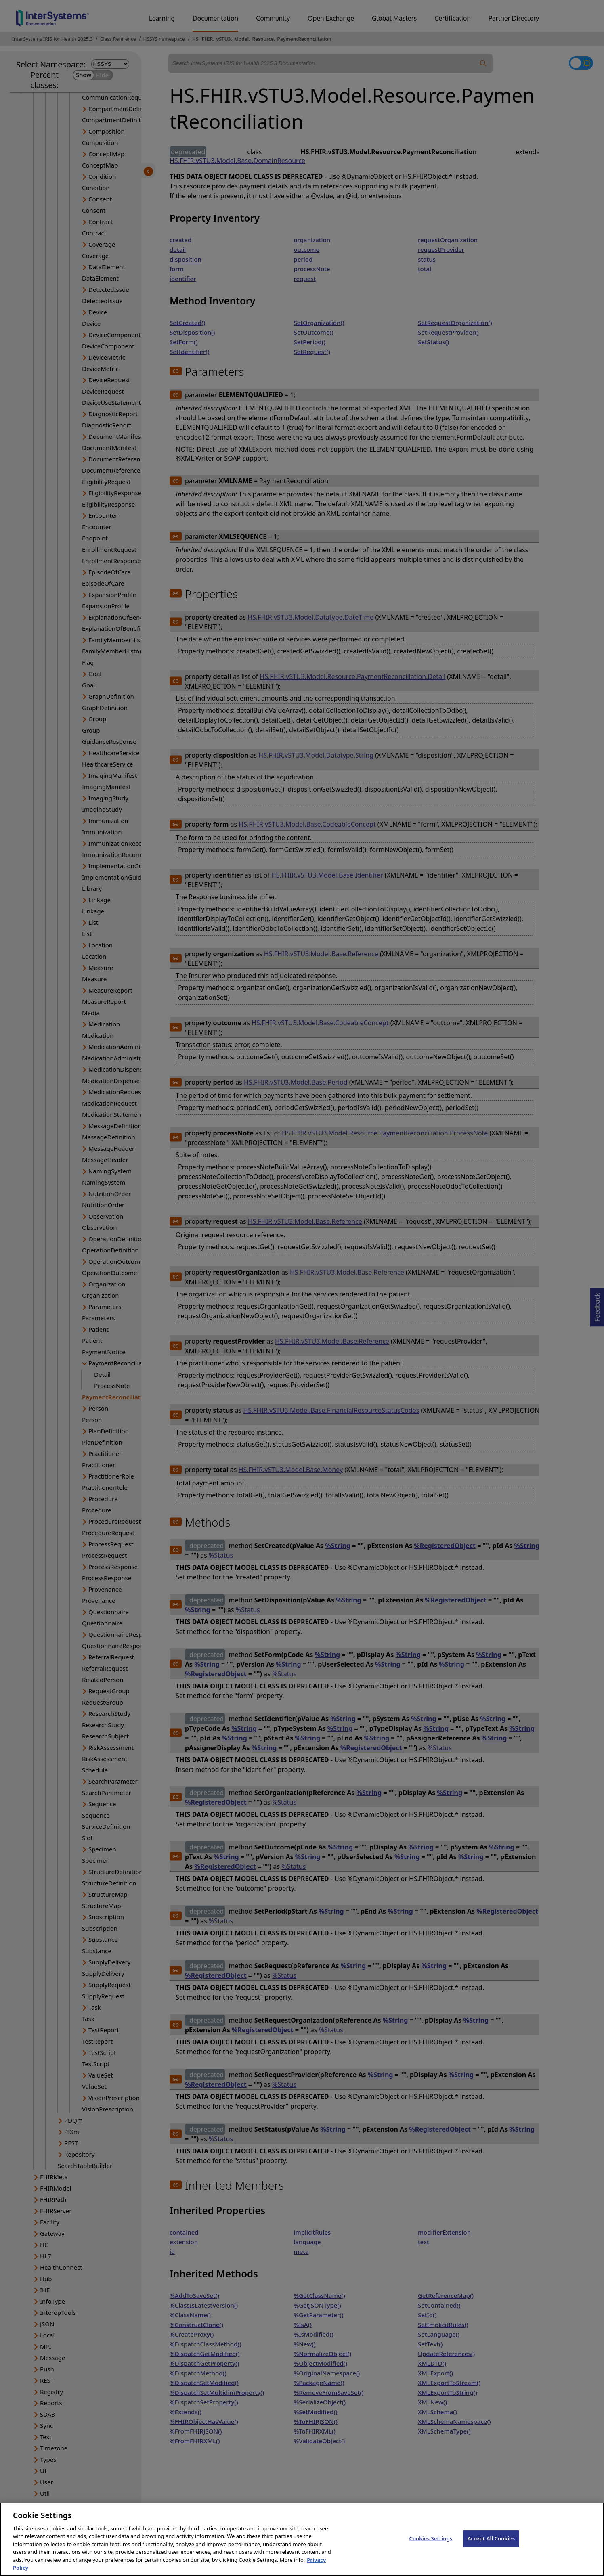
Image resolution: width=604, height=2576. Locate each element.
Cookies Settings (431, 2545)
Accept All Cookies (491, 2545)
